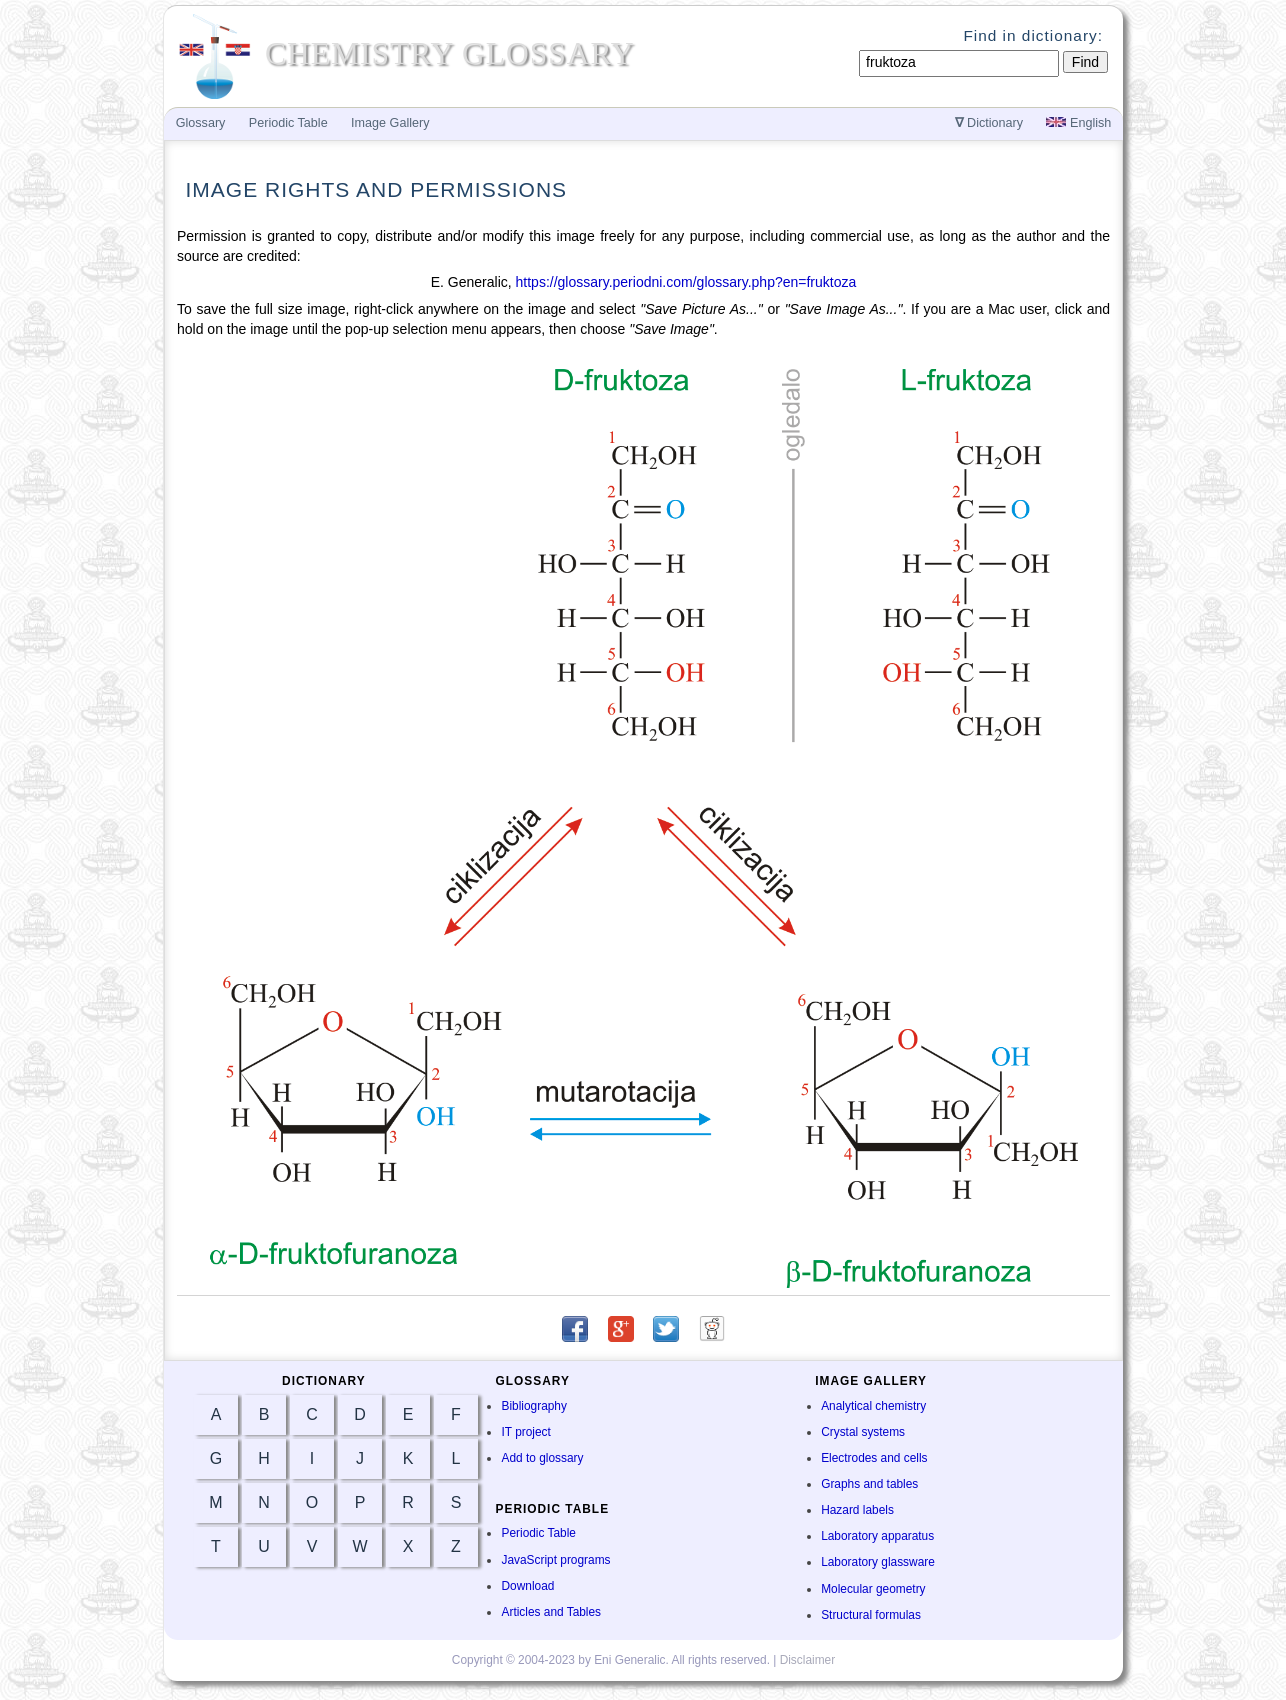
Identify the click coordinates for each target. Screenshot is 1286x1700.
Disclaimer (808, 1660)
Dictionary (989, 123)
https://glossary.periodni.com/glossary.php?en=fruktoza (686, 282)
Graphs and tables (869, 1484)
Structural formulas (871, 1615)
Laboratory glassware (878, 1562)
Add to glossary (542, 1458)
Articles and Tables (551, 1612)
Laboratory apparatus (877, 1536)
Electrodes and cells (874, 1458)
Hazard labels (857, 1510)
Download (527, 1586)
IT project (525, 1432)
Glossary (201, 123)
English (1078, 123)
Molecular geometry (873, 1589)
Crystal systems (863, 1432)
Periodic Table (538, 1533)
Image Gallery (390, 123)
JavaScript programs (555, 1560)
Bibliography (533, 1406)
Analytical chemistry (873, 1406)
